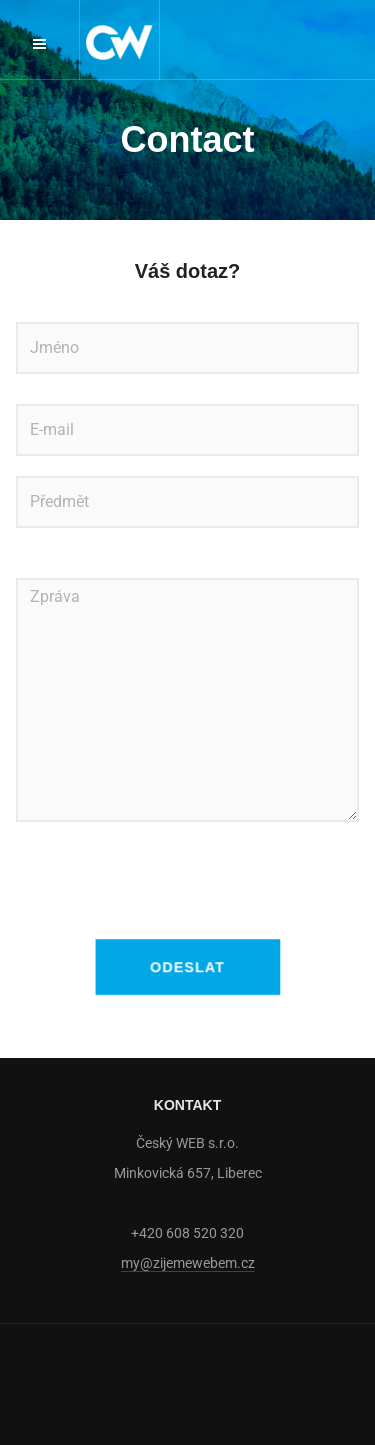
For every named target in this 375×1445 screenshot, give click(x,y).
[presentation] (168, 881)
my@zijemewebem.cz (188, 1263)
